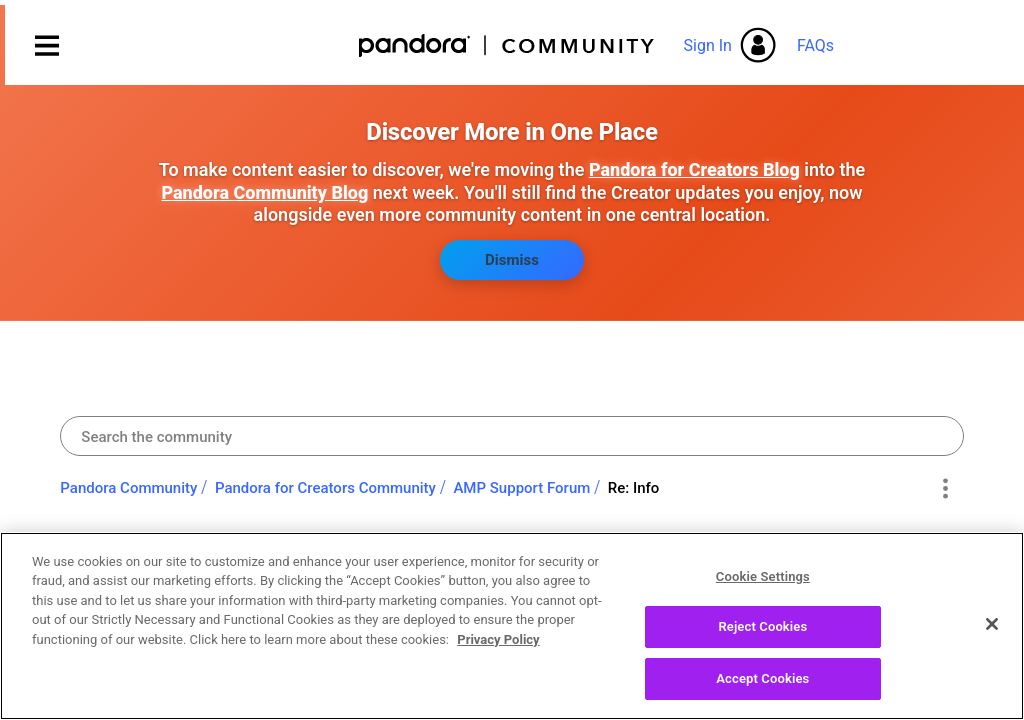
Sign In (708, 45)
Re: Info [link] (634, 488)
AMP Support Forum (521, 488)
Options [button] (945, 489)
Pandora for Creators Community (325, 488)
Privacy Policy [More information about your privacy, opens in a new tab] (498, 658)
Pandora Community (507, 45)
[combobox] (511, 436)
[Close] (992, 642)
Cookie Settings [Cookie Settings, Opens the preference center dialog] (763, 594)
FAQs (815, 45)
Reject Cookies (762, 645)
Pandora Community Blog (264, 192)
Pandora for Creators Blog (694, 169)
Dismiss (512, 260)
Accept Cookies (762, 697)
